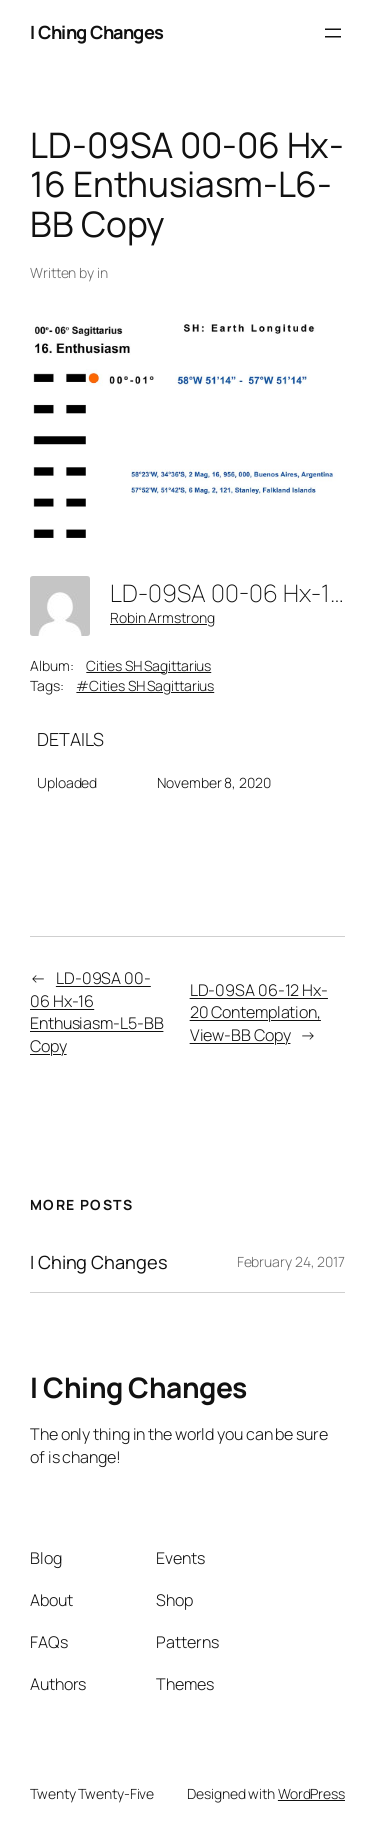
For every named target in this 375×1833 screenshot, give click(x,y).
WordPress (311, 1793)
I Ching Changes (97, 32)
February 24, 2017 (291, 1261)
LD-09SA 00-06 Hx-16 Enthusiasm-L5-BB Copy (96, 1012)
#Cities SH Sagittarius (145, 685)
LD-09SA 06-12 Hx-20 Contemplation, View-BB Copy (259, 1012)
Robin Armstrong (162, 617)
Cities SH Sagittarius (148, 665)
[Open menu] (333, 33)
